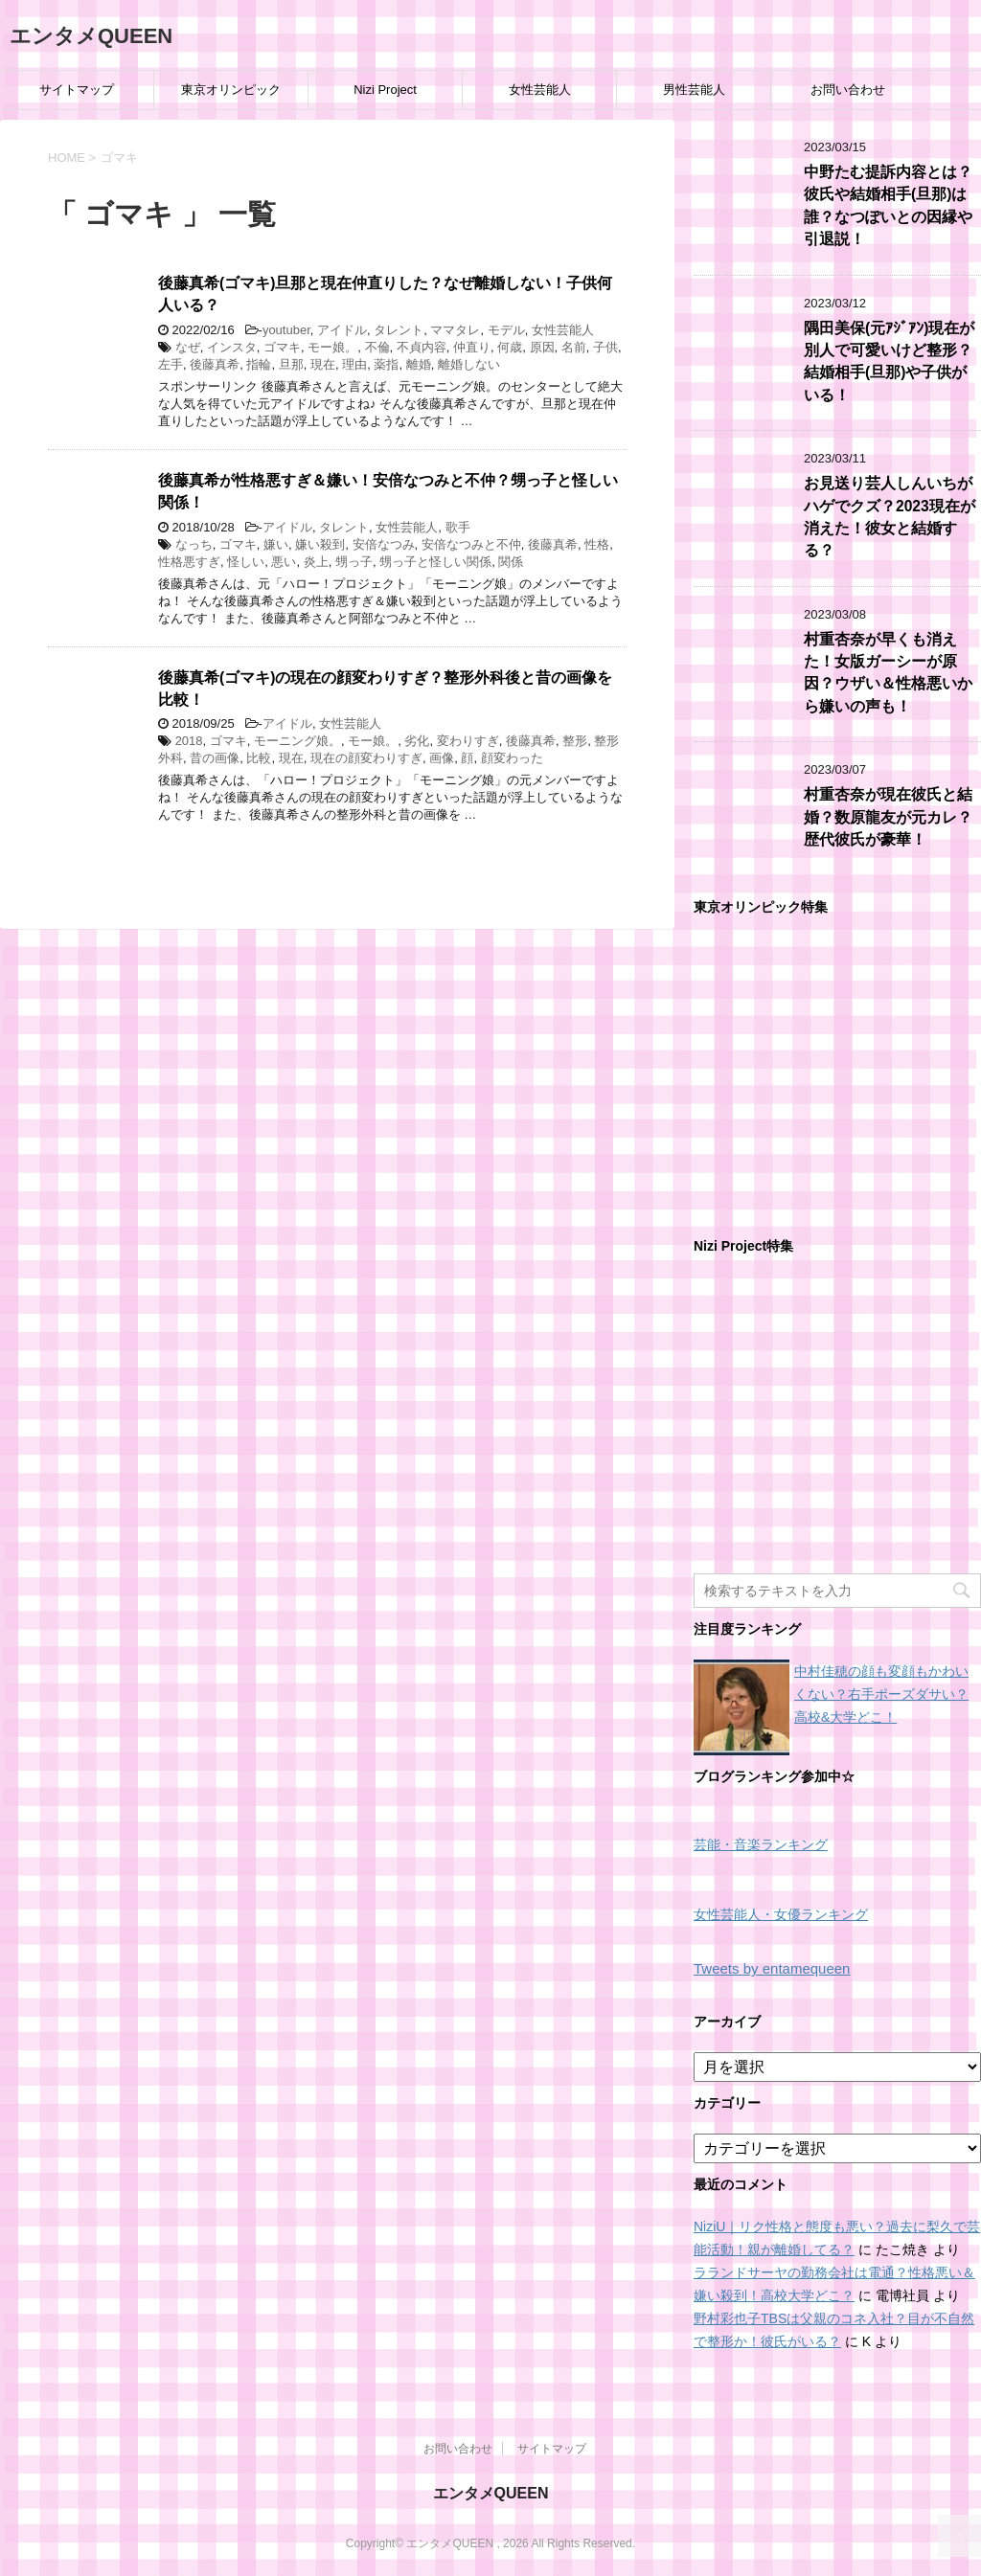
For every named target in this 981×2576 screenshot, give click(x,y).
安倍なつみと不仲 (471, 544)
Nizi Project (385, 89)
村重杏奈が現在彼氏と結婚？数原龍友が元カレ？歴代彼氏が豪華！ (888, 816)
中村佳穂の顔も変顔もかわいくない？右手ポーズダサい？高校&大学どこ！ (881, 1694)
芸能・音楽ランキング (761, 1845)
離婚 (418, 364)
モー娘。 (332, 347)
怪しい (245, 561)
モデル (506, 330)
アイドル (342, 330)
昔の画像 (215, 758)
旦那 (291, 364)
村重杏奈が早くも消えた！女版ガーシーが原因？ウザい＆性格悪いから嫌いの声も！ (888, 672)
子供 (605, 347)
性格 (596, 544)
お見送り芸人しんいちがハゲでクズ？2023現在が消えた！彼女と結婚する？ (889, 516)
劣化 (416, 741)
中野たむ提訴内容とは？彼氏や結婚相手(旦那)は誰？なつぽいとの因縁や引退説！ (888, 205)
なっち (194, 544)
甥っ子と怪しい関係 (435, 561)
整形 (574, 741)
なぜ (187, 347)
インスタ (232, 347)
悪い (283, 561)
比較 (258, 758)
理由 (354, 364)
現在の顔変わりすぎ (366, 758)
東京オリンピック (231, 89)
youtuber (286, 330)
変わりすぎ (468, 741)
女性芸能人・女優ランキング (781, 1915)
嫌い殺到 (320, 544)
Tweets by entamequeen (772, 1968)
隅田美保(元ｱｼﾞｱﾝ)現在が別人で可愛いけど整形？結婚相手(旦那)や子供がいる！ (889, 361)
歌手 (457, 527)
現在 (322, 364)
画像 (441, 758)
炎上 (316, 561)
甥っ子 (354, 561)
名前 (573, 347)
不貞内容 (421, 347)
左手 (170, 364)
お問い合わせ (847, 89)
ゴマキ (282, 347)
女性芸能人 (540, 89)
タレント (398, 330)
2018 (189, 741)
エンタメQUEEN (91, 36)
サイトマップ (76, 89)
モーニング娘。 (297, 741)
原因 (542, 347)
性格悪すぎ (189, 561)
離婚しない (469, 364)
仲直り (471, 347)
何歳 (509, 347)
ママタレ (455, 330)
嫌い (275, 544)
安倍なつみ (384, 544)
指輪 (258, 364)
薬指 (386, 364)
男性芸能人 (694, 89)
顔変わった (512, 758)
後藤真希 (215, 364)
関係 (510, 561)
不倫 (377, 347)
